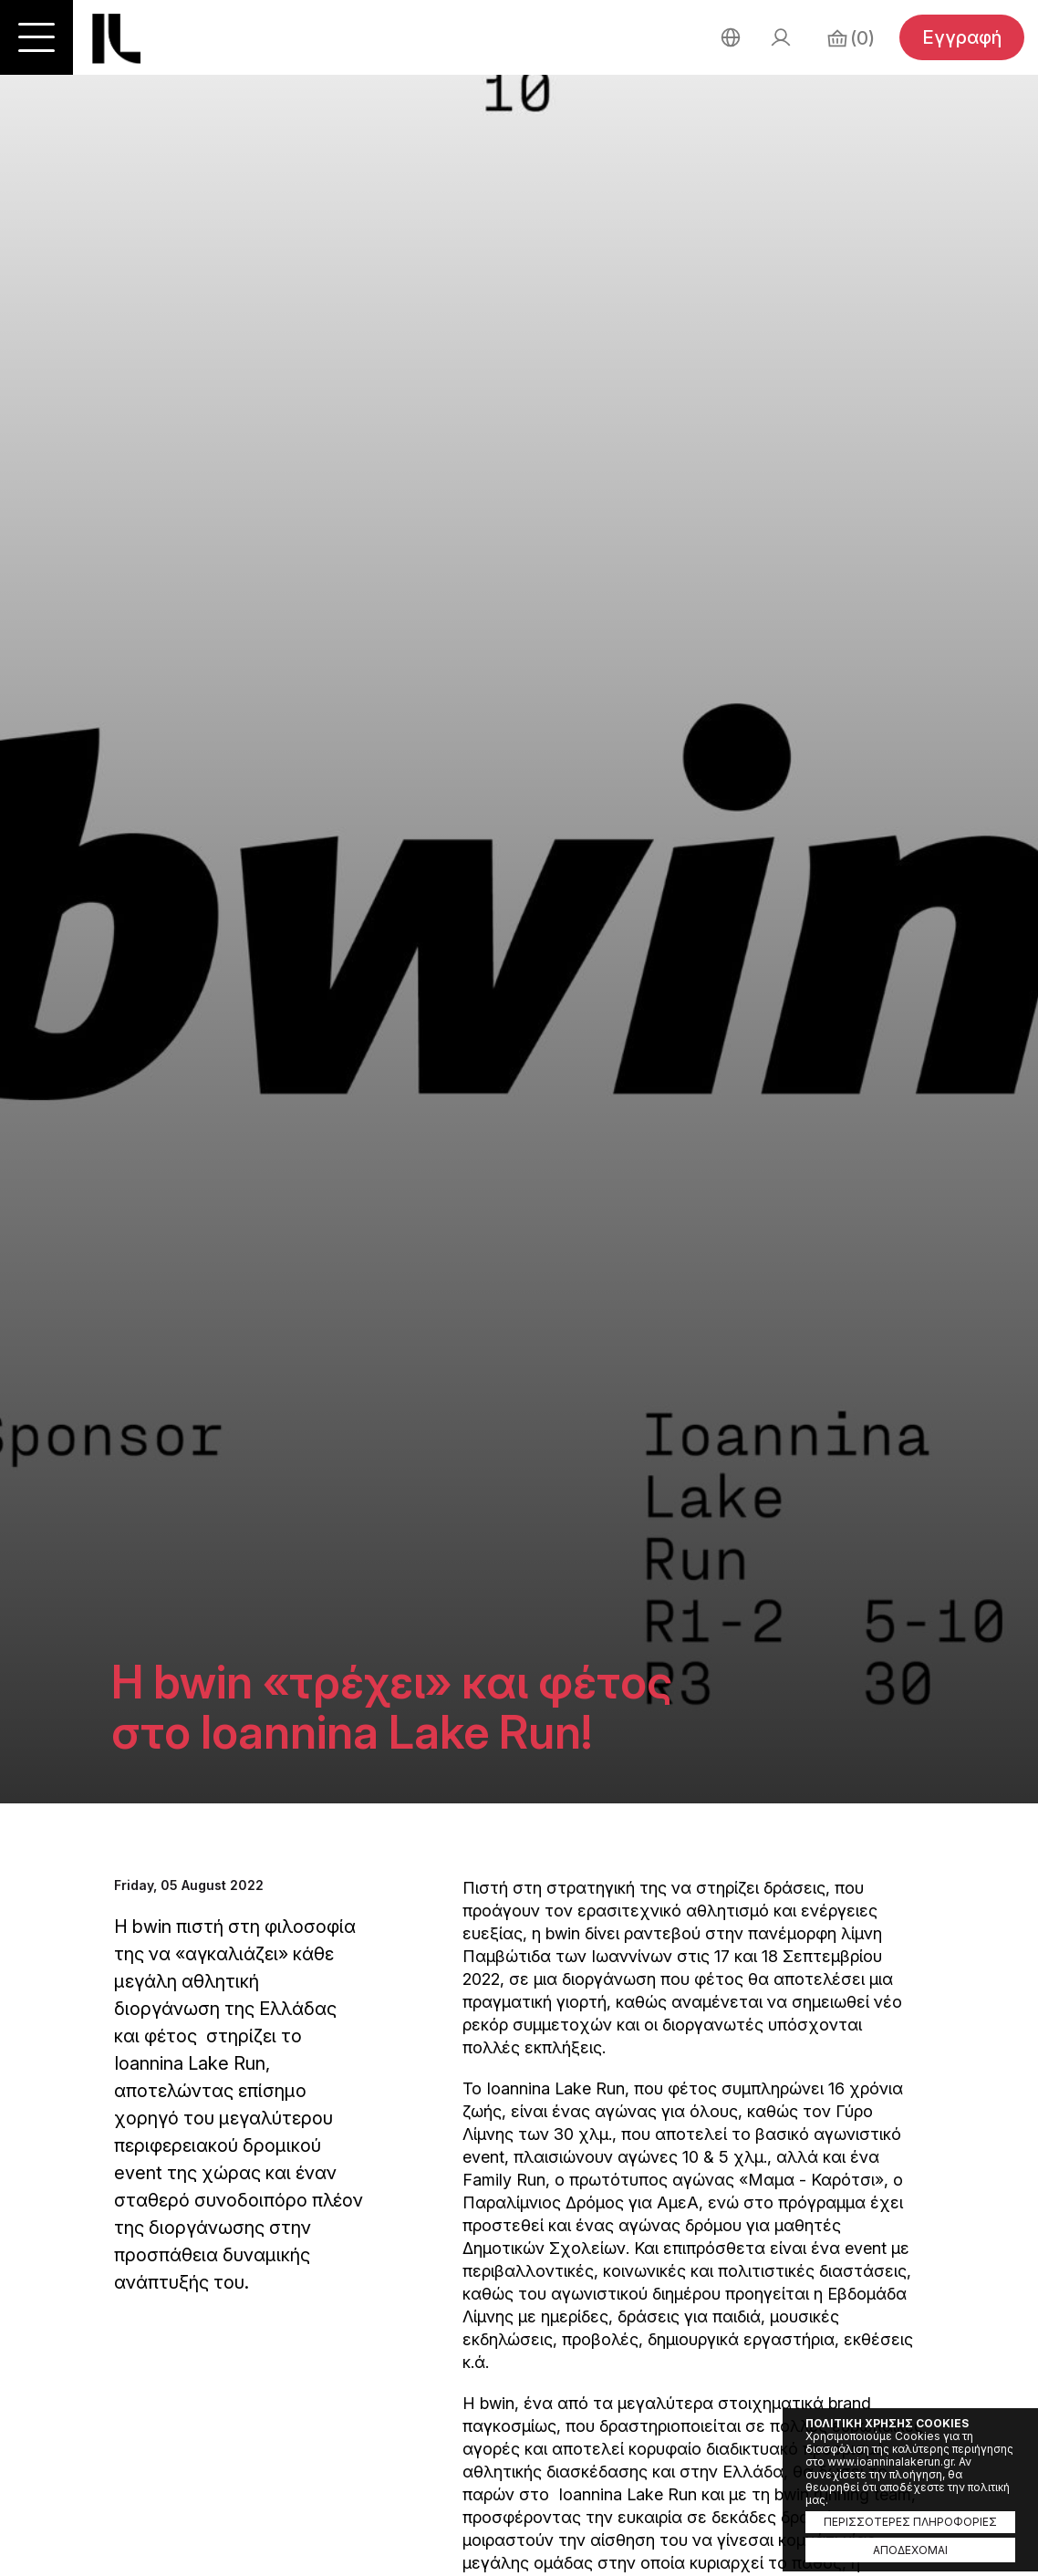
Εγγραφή (962, 37)
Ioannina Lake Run (116, 39)
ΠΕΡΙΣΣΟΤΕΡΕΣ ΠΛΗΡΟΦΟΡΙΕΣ (910, 2522)
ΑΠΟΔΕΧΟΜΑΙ (910, 2550)
